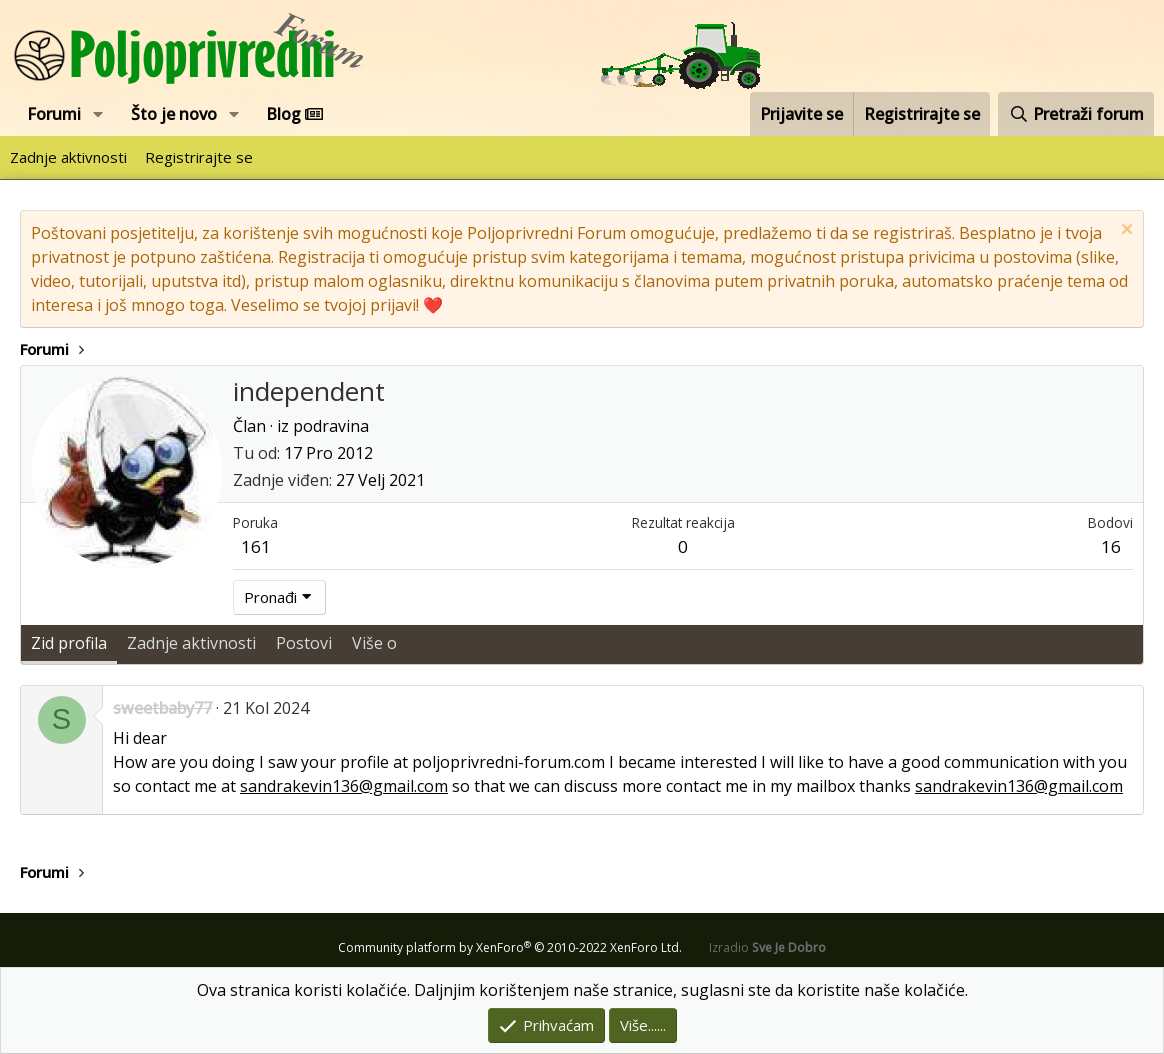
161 (256, 546)
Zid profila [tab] (69, 643)
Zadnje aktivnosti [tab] (191, 643)
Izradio (767, 947)
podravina (331, 426)
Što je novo (174, 114)
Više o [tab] (374, 643)
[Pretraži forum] (1076, 114)
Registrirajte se (199, 157)
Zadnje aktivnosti (68, 157)
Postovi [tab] (304, 643)
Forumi (54, 114)
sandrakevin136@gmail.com (344, 786)
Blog (294, 114)
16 (1111, 546)
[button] (98, 114)
